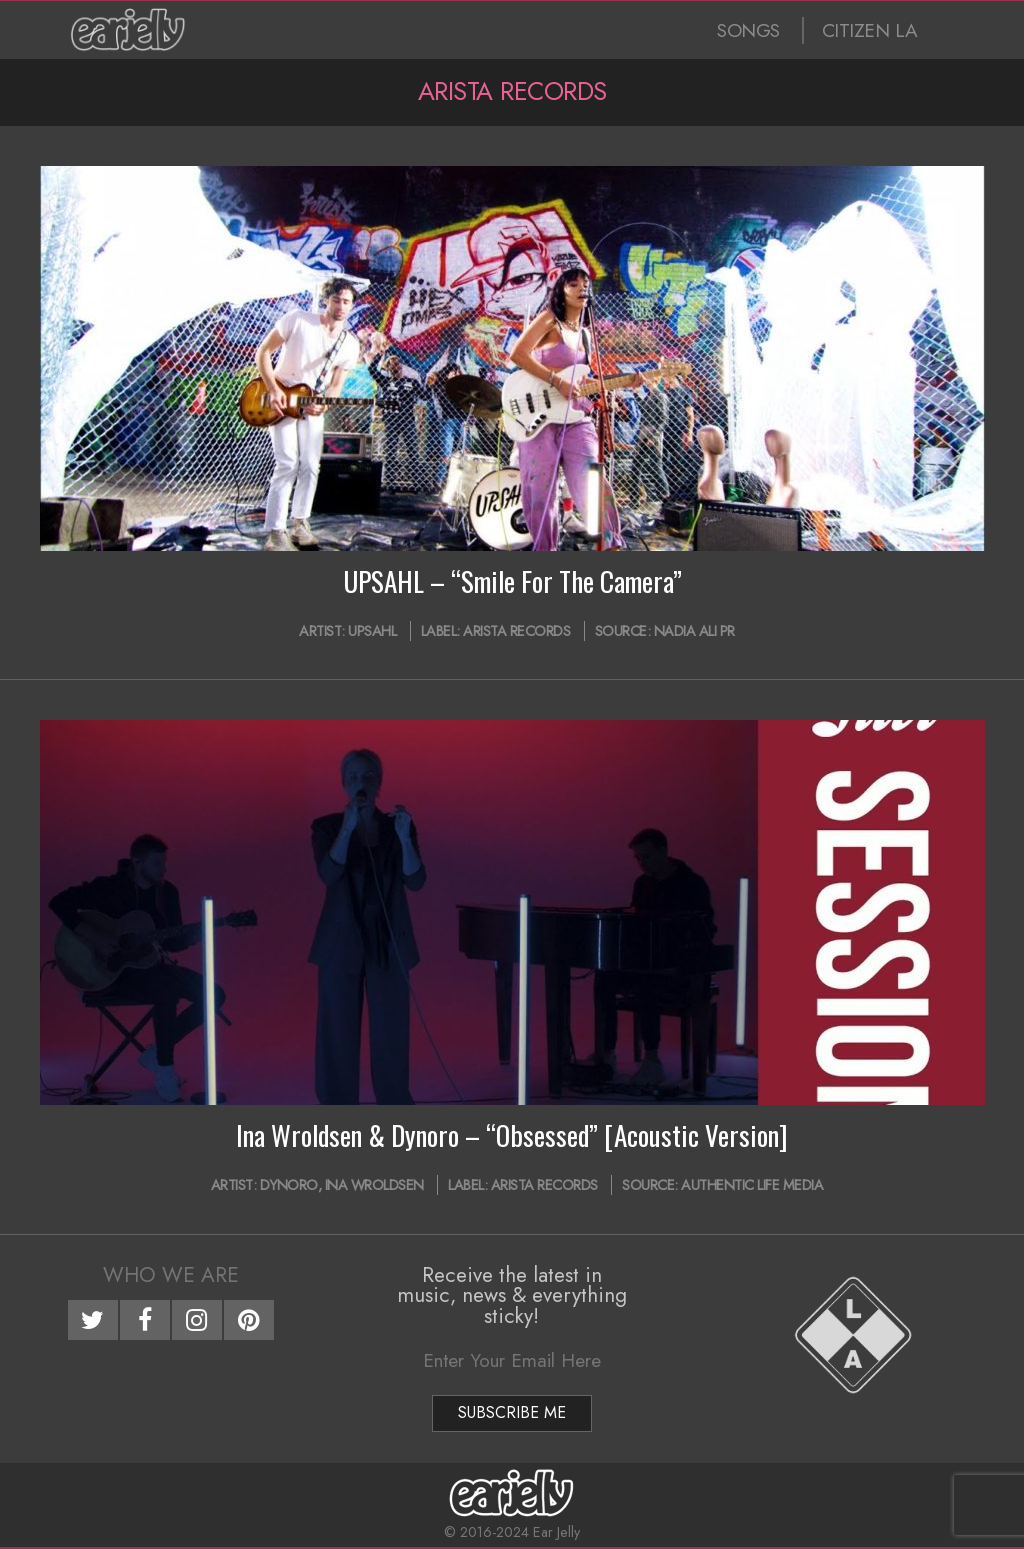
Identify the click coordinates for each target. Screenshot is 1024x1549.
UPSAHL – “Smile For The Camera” (512, 581)
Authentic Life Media (752, 1185)
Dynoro (289, 1185)
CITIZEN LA (870, 30)
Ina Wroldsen (374, 1185)
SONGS (748, 30)
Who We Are (171, 1275)
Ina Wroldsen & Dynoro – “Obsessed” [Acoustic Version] (512, 1135)
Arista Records (516, 631)
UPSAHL (372, 631)
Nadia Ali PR (694, 631)
